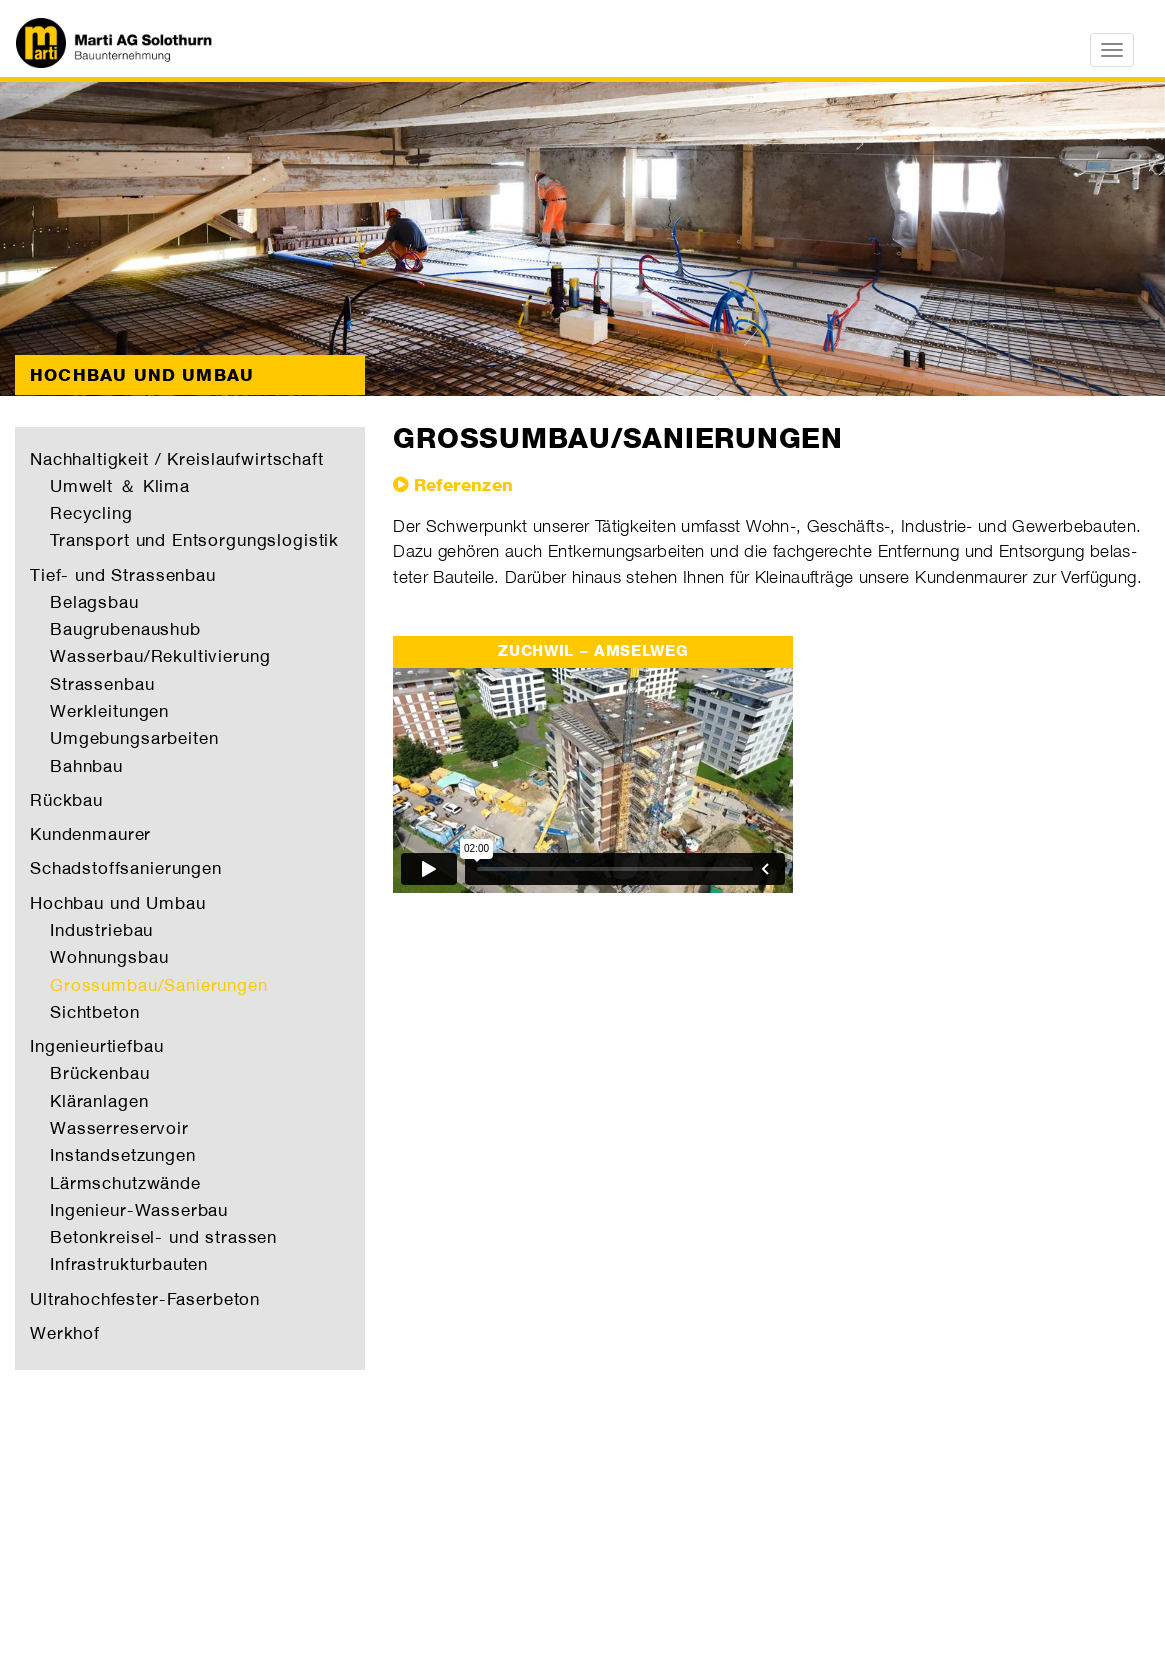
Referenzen (464, 485)
